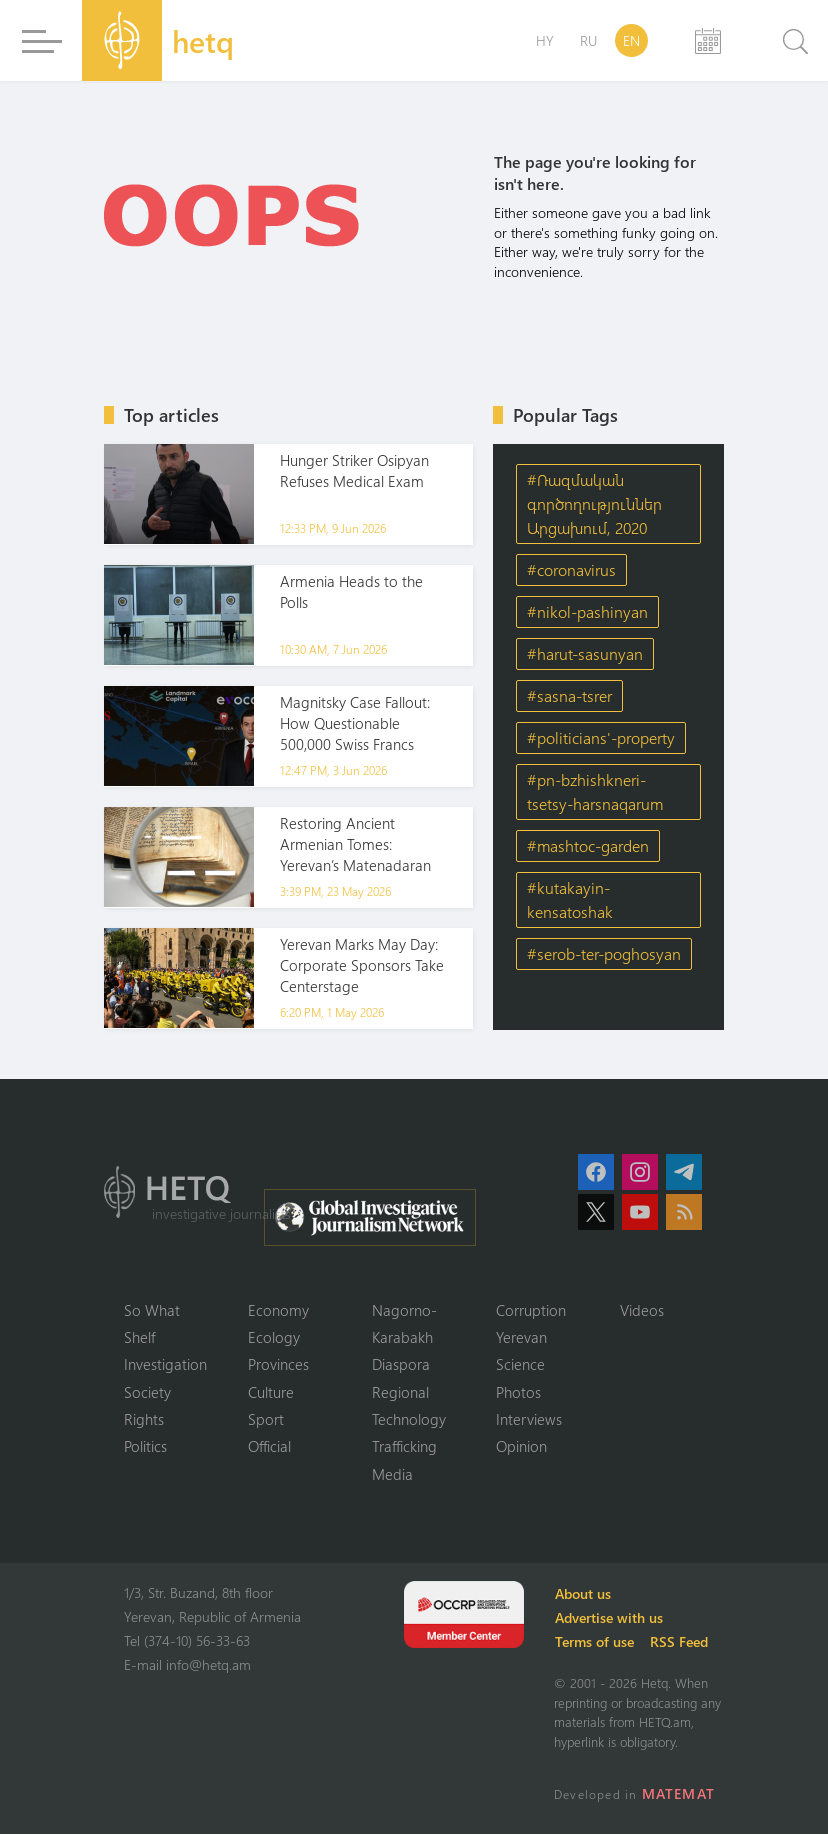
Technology (409, 1420)
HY (545, 40)
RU (588, 40)
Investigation (165, 1365)
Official (269, 1447)
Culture (271, 1392)
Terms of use (595, 1642)
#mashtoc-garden (588, 845)
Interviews (529, 1420)
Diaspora (401, 1365)
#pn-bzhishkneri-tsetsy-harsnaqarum (595, 791)
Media (392, 1475)
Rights (144, 1420)
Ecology (274, 1337)
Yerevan (521, 1337)
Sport (266, 1420)
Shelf (139, 1337)
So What (152, 1310)
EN (631, 40)
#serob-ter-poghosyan (604, 953)
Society (147, 1392)
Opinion (521, 1447)
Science (520, 1365)
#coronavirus (571, 569)
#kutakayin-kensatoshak (570, 899)
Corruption (531, 1310)
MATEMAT (678, 1794)
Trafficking (404, 1447)
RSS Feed (680, 1642)
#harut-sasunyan (585, 653)
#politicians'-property (601, 737)
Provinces (278, 1365)
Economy (278, 1310)
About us (584, 1594)
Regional (400, 1392)
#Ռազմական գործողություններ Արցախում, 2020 (594, 503)
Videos (642, 1310)
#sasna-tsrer (569, 695)
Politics (145, 1447)
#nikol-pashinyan (587, 611)
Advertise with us (610, 1618)
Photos (518, 1392)
